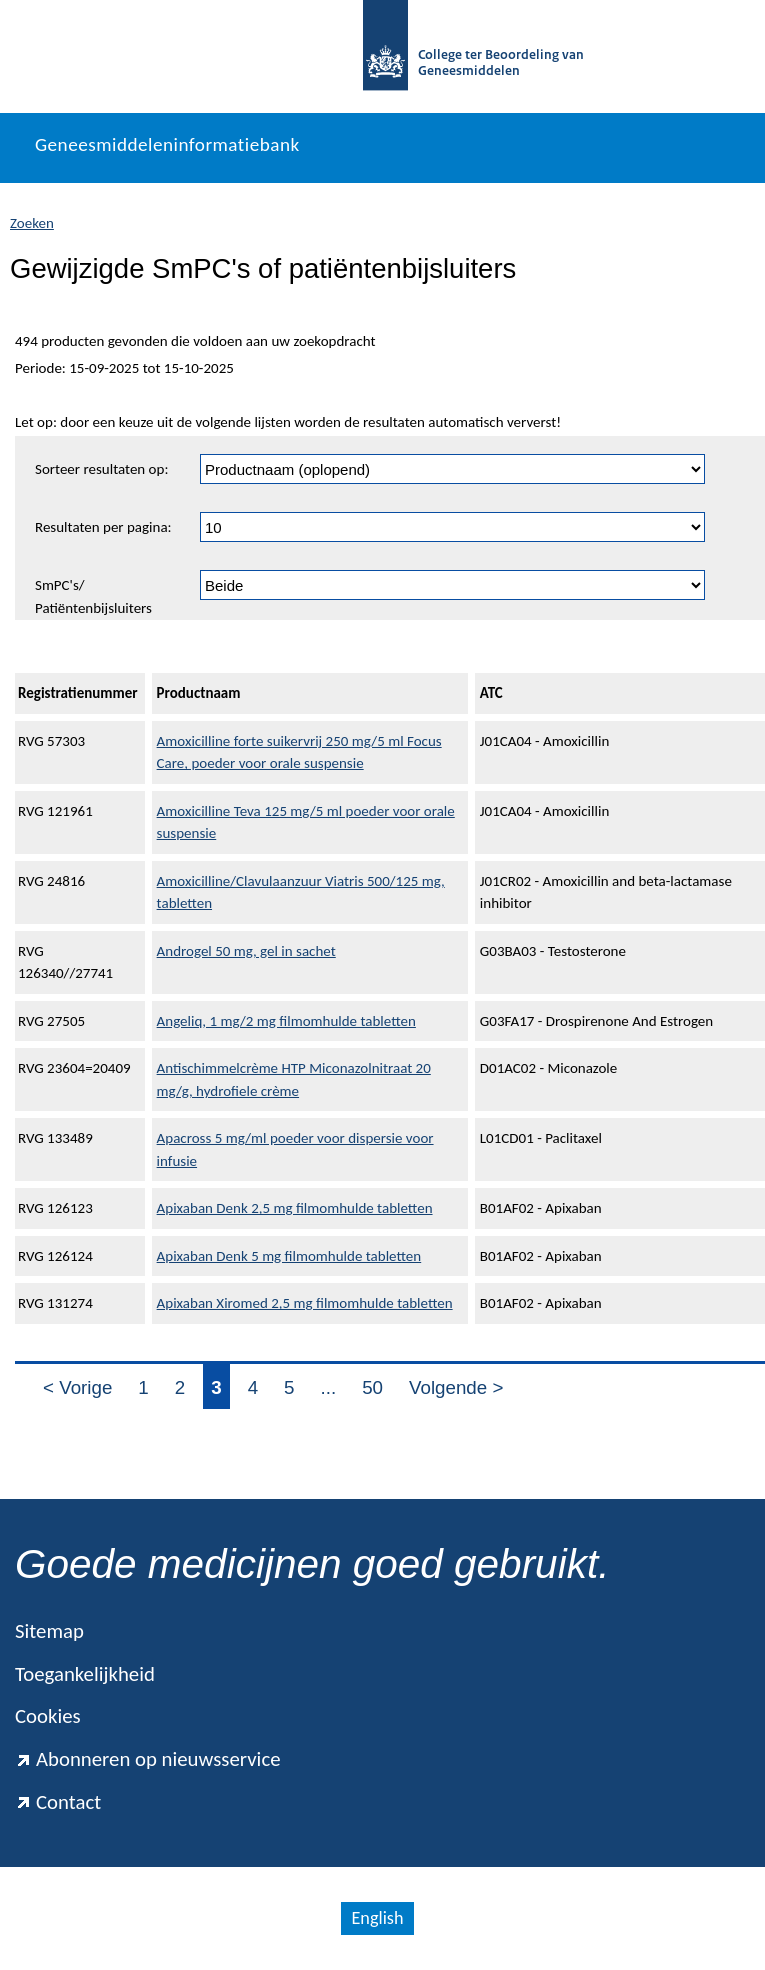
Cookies (48, 1716)
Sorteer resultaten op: (101, 469)
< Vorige (77, 1387)
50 (372, 1387)
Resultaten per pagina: (103, 527)
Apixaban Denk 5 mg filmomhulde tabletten (289, 1256)
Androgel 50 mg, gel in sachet (246, 951)
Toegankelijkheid (85, 1674)
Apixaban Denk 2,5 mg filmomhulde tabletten (295, 1208)
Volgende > (456, 1387)
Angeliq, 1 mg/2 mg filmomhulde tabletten (286, 1021)
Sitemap (49, 1631)
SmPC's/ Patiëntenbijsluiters (93, 596)
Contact (58, 1802)
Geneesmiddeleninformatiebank (167, 144)
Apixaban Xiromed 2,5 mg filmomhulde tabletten (305, 1303)
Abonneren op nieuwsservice (148, 1759)
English (377, 1918)
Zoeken (32, 223)
